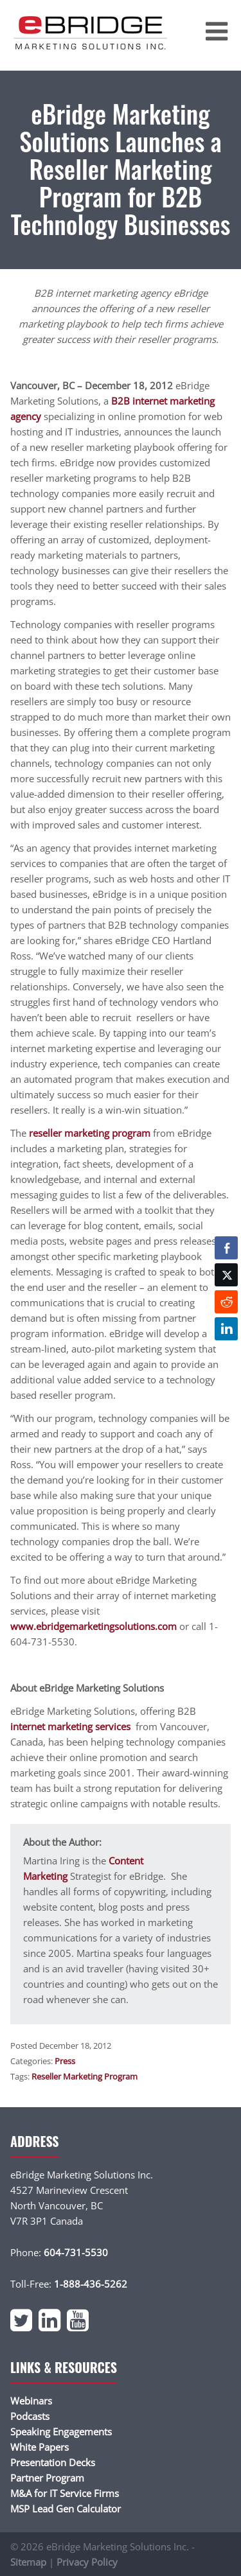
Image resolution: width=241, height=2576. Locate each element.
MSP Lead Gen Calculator (65, 2508)
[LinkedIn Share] (226, 1328)
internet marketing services (71, 1726)
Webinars (31, 2400)
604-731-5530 (76, 2252)
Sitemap (28, 2561)
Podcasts (29, 2416)
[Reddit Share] (226, 1301)
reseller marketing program (89, 1132)
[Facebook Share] (226, 1247)
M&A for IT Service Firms (64, 2493)
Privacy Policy (87, 2561)
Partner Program (47, 2477)
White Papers (39, 2446)
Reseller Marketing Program (84, 2076)
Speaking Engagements (61, 2431)
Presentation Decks (52, 2462)
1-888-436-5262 (90, 2283)
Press (65, 2061)
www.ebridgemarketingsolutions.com (93, 1626)
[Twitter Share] (226, 1274)
